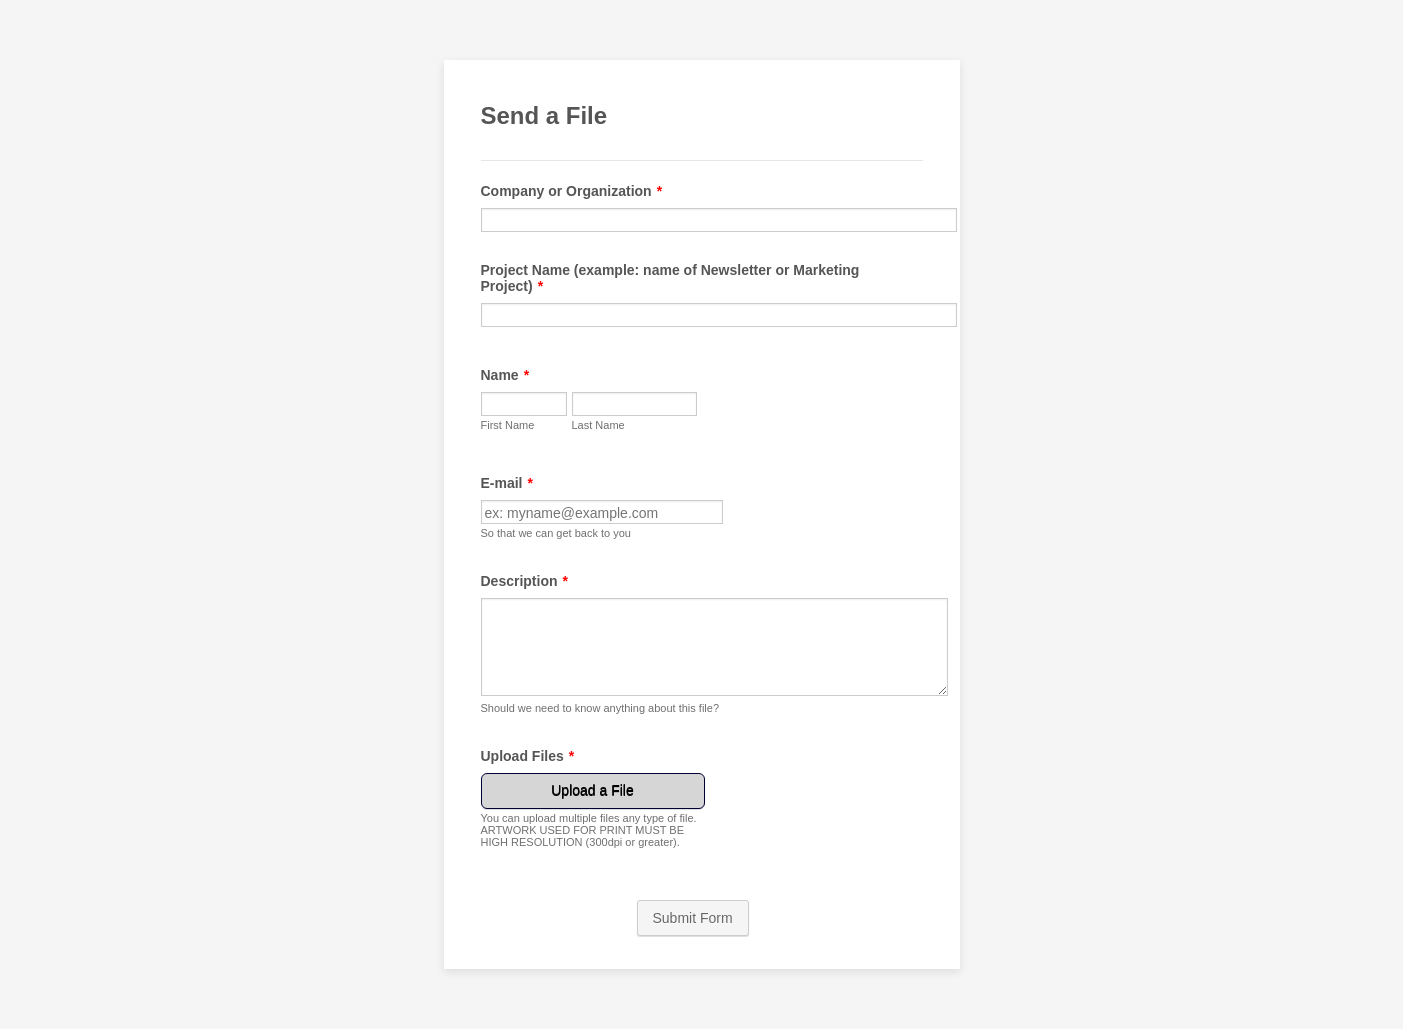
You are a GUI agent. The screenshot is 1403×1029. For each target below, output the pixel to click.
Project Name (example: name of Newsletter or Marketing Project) (670, 278)
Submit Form (693, 918)
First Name (508, 425)
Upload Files (528, 756)
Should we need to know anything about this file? (600, 708)
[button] (595, 810)
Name (505, 375)
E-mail (507, 483)
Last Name (598, 425)
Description (524, 581)
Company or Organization (572, 191)
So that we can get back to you (556, 533)
